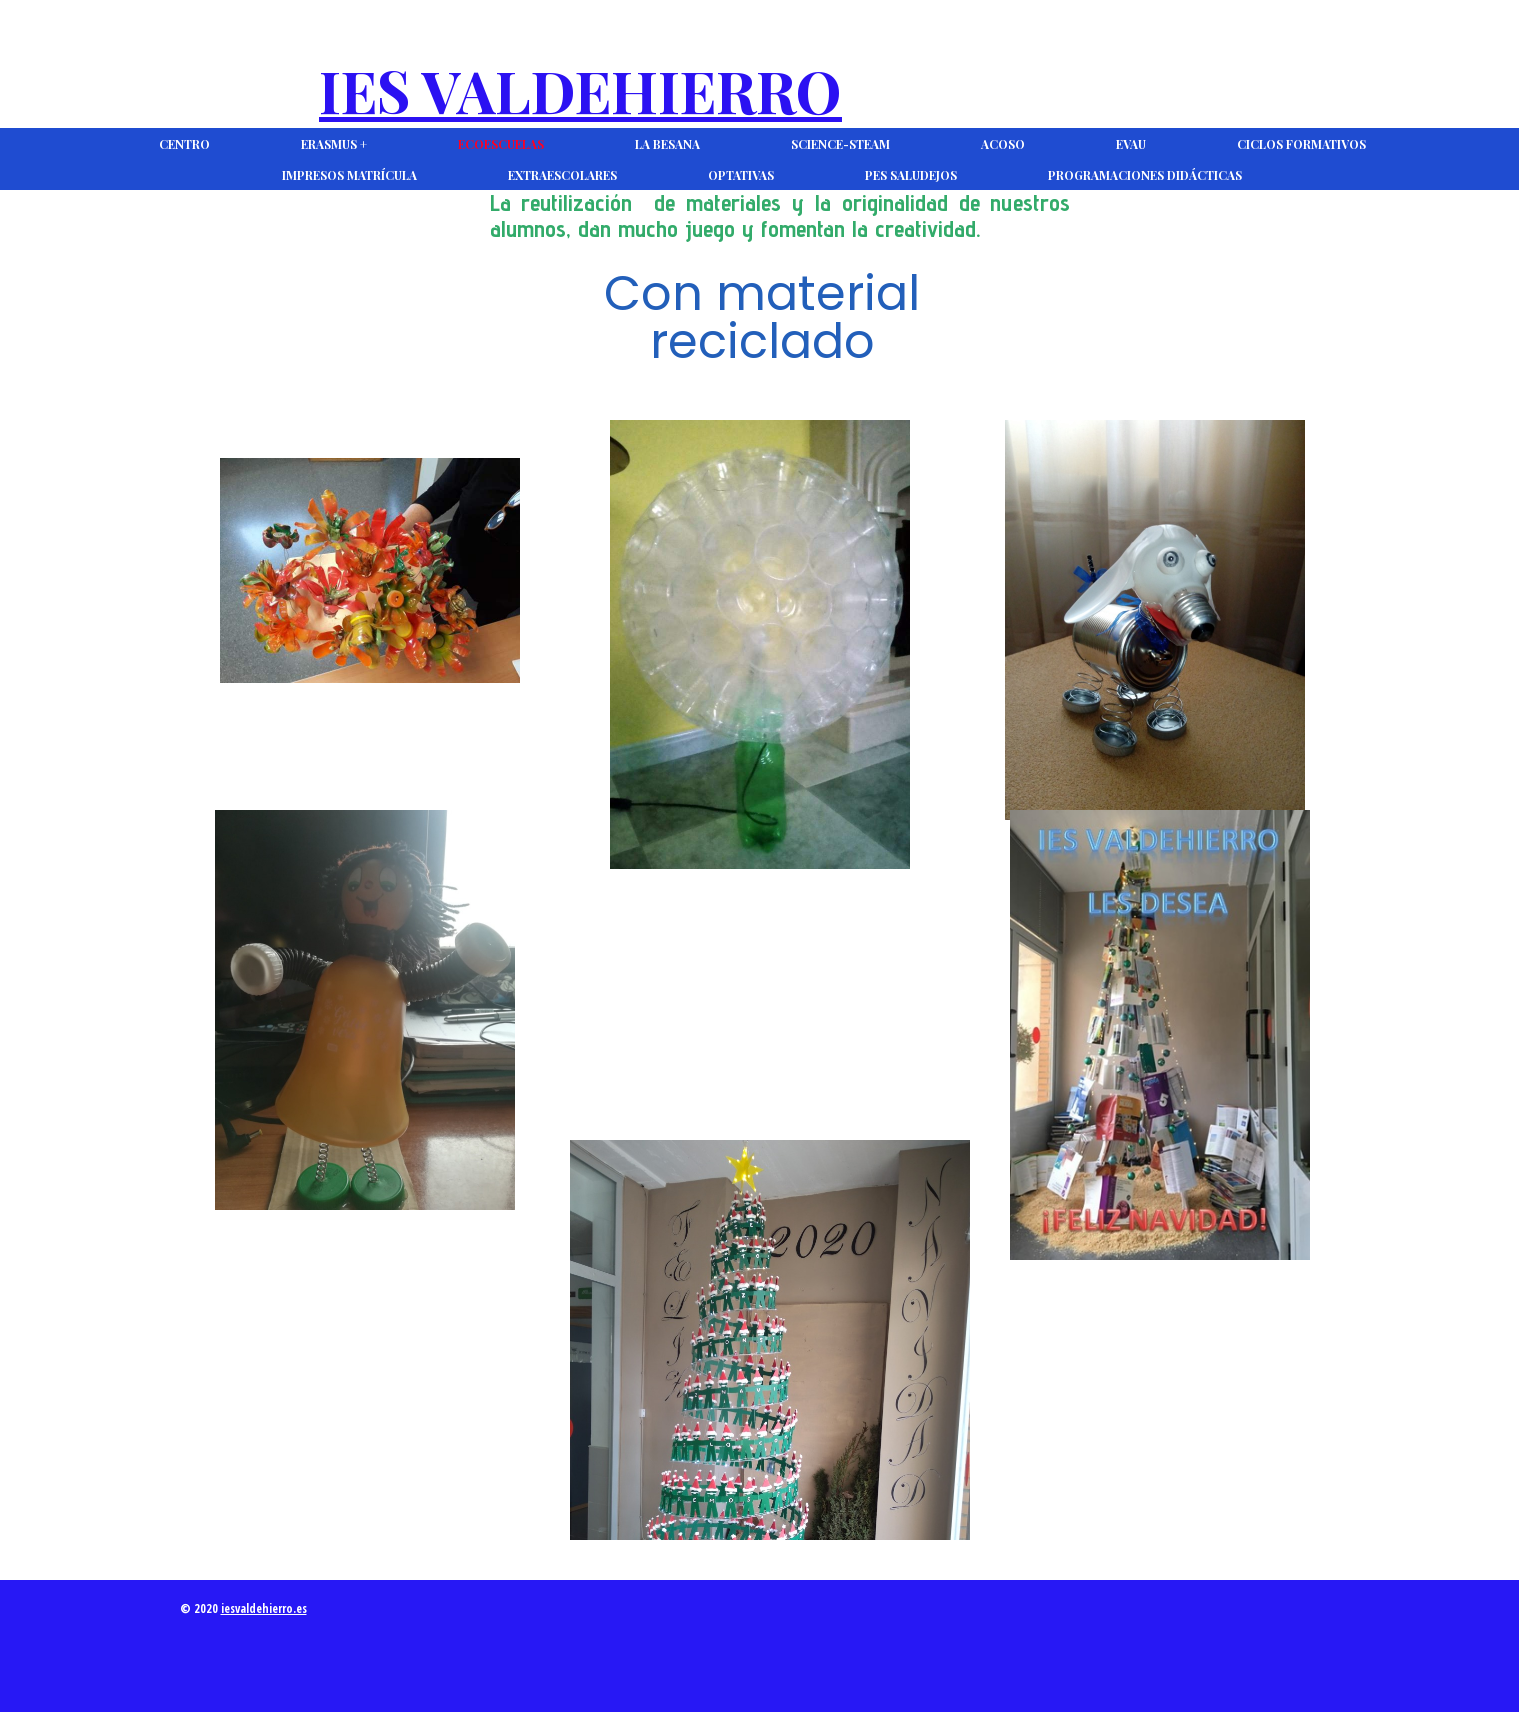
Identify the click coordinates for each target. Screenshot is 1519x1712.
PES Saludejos (911, 175)
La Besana (667, 144)
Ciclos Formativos (1301, 144)
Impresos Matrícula (349, 175)
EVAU (1131, 144)
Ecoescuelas (501, 144)
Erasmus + (334, 144)
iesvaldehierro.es (264, 1608)
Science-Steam (840, 144)
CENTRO (184, 144)
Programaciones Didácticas (1145, 175)
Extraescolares (562, 175)
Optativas (741, 175)
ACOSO (1003, 144)
